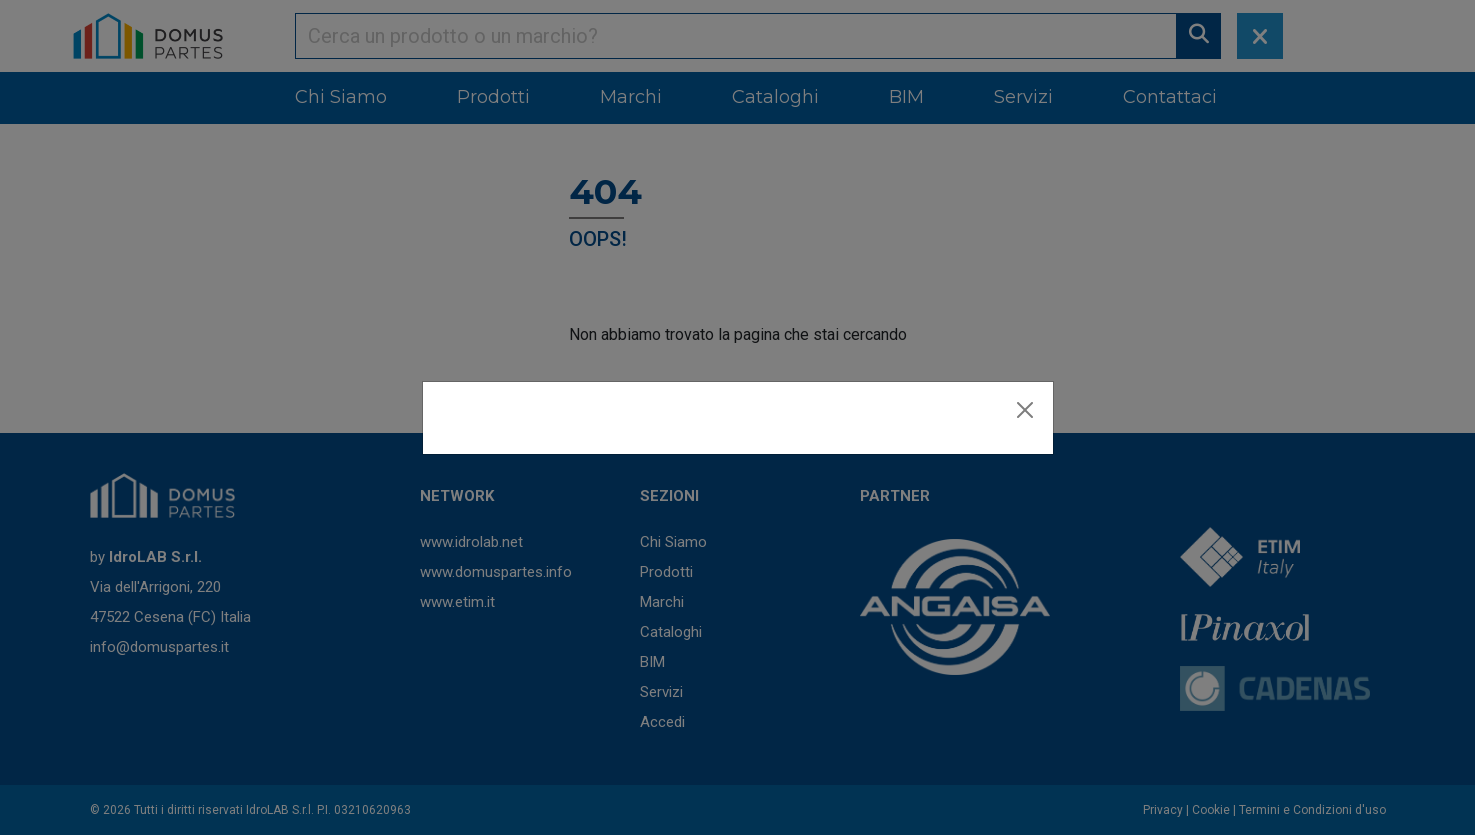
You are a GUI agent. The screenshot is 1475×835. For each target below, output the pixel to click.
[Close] (1025, 410)
